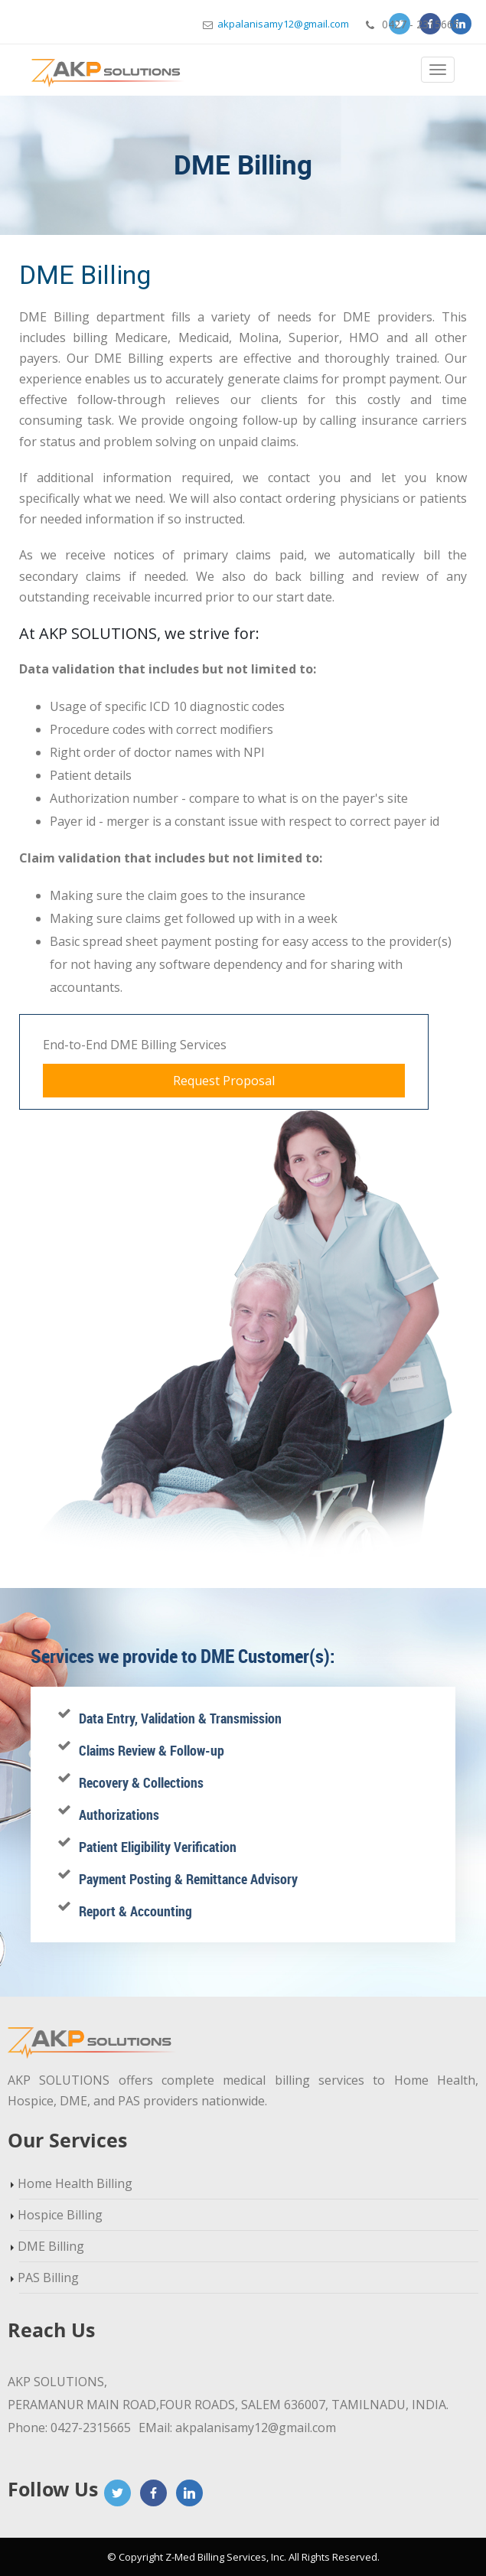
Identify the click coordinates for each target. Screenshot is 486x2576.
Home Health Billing (75, 2183)
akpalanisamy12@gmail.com (276, 24)
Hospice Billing (60, 2214)
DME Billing (51, 2246)
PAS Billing (48, 2277)
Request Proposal (224, 1080)
